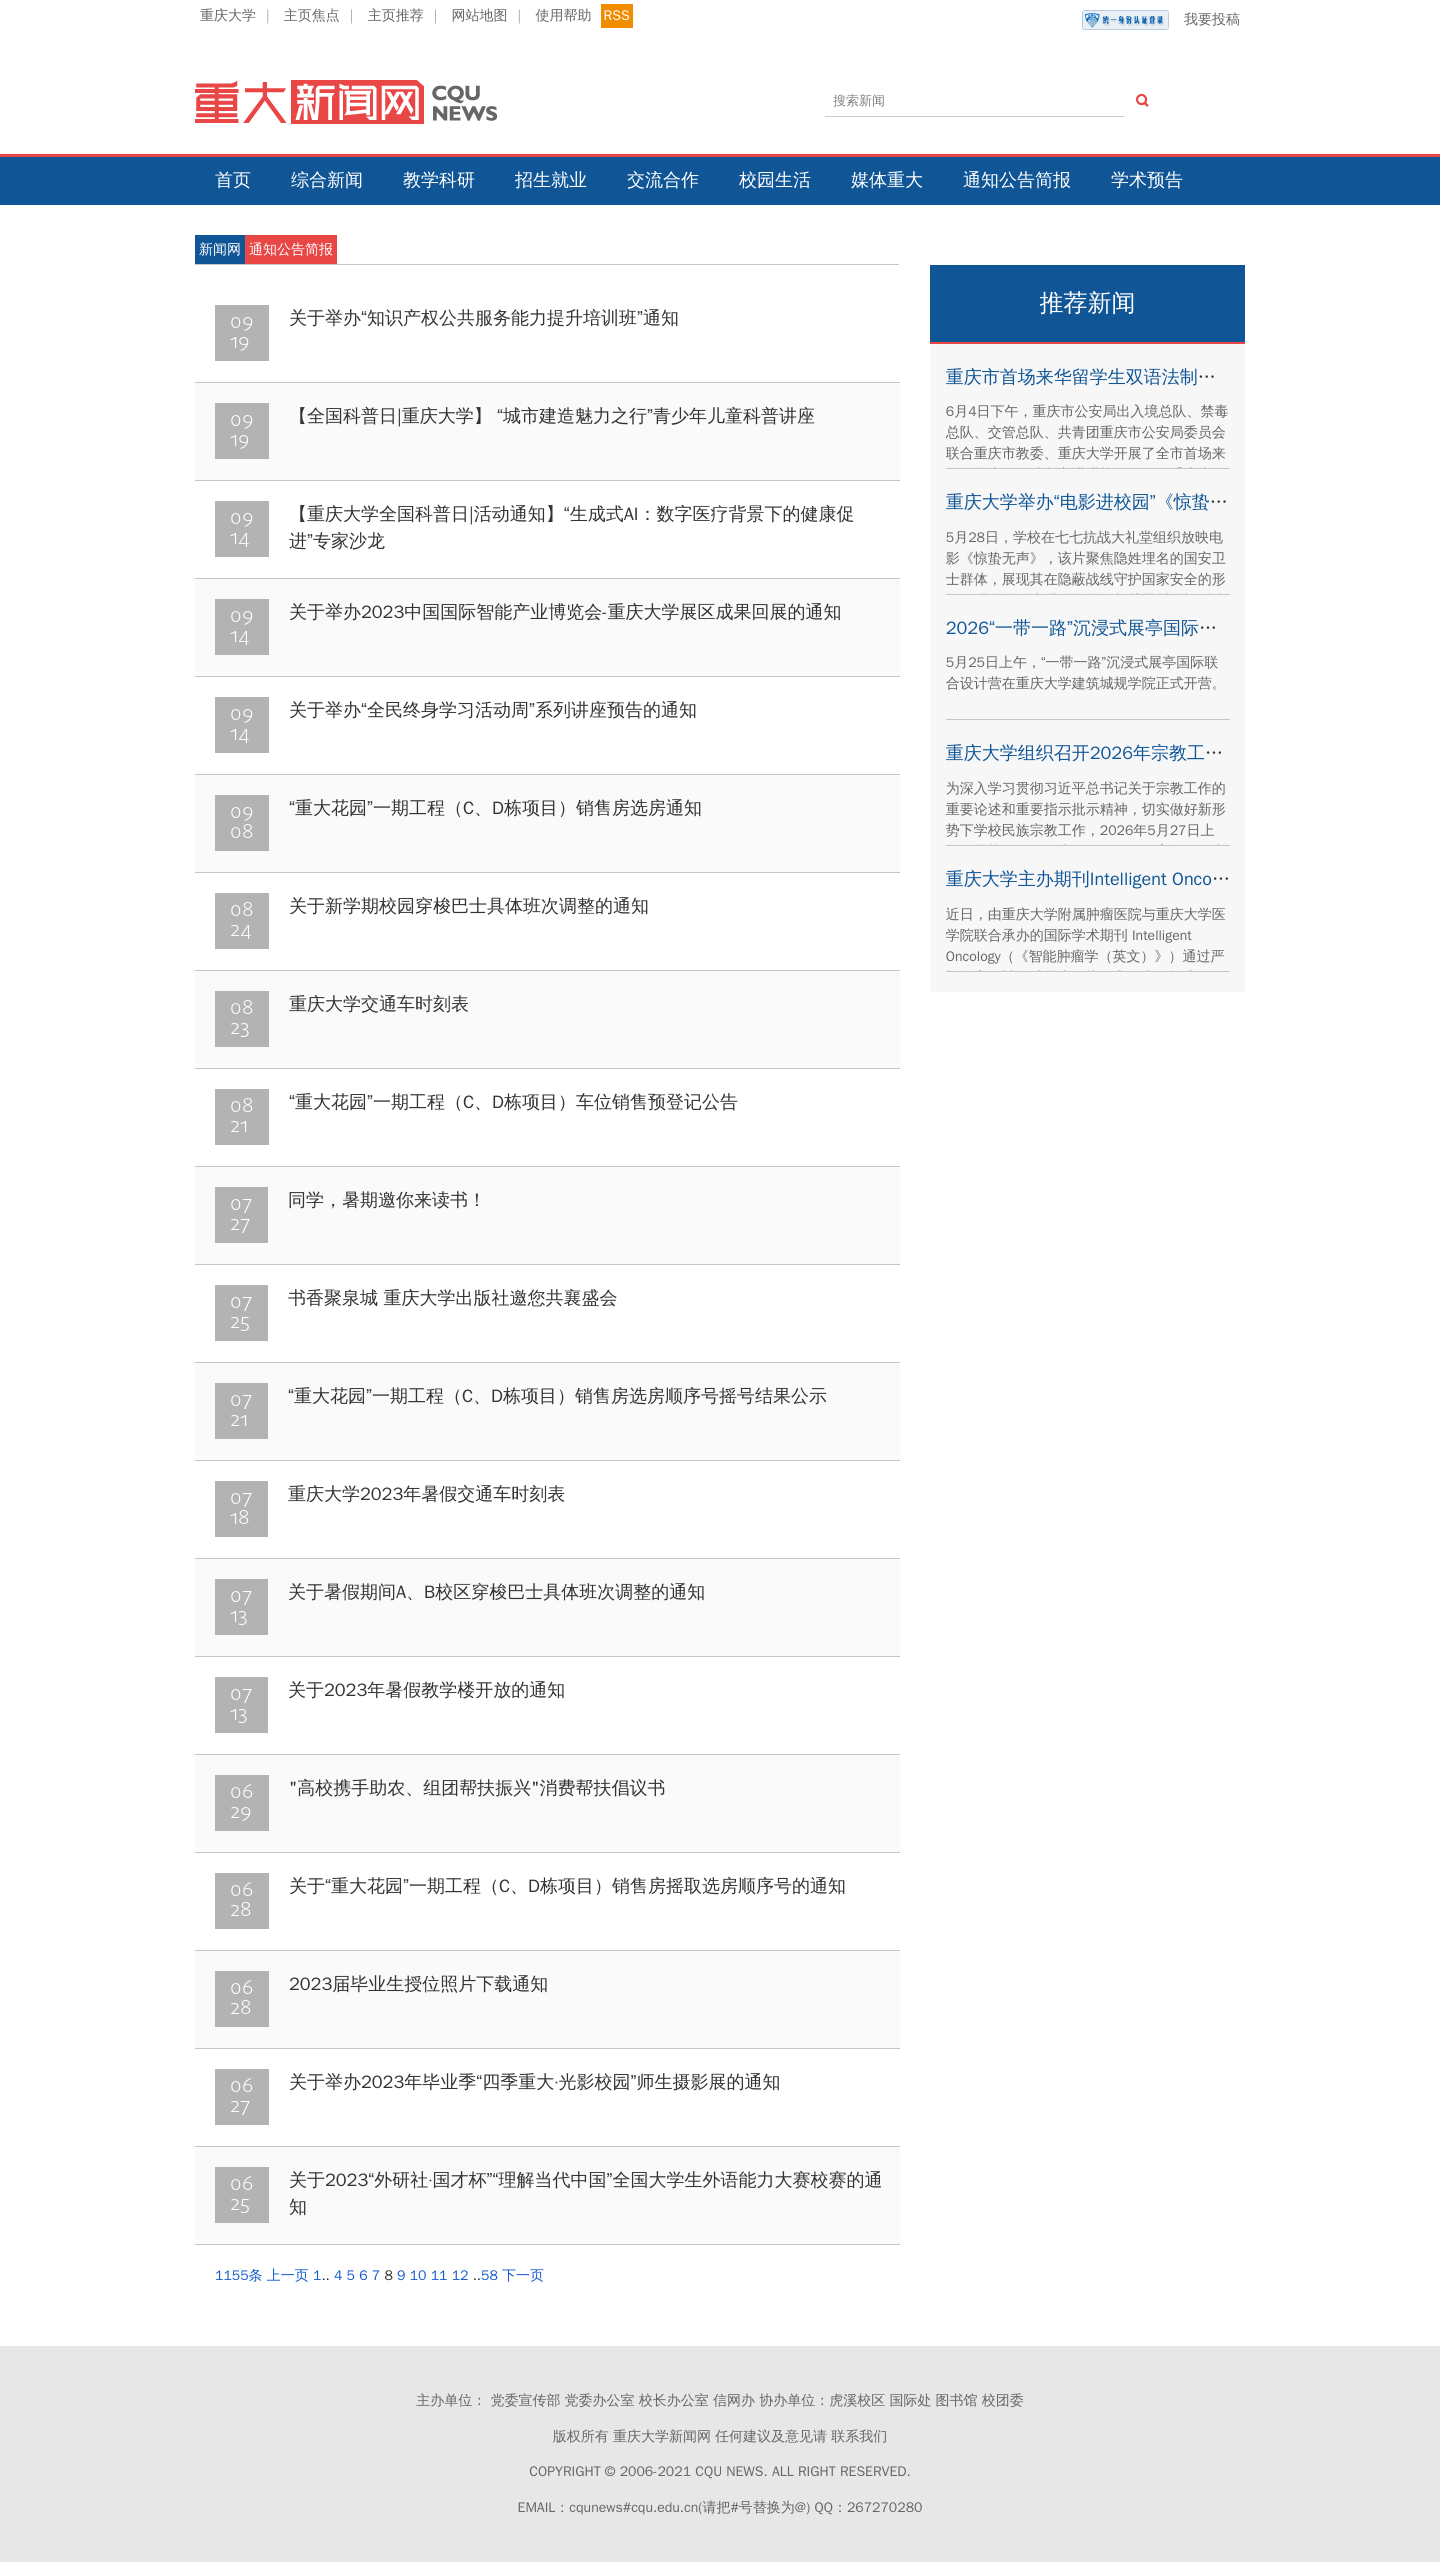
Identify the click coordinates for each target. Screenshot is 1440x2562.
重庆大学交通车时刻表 (379, 1004)
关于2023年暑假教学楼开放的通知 (426, 1690)
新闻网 (220, 249)
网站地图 (480, 15)
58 (489, 2275)
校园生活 (775, 180)
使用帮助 (563, 15)
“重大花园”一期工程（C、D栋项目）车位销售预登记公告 (513, 1102)
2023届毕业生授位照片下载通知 (418, 1984)
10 (418, 2275)
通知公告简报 (1017, 180)
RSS (617, 15)
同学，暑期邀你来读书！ (387, 1200)
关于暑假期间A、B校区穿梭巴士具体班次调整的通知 (496, 1592)
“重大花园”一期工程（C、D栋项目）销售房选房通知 (495, 808)
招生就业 (551, 180)
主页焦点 (312, 15)
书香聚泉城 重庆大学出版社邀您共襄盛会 (452, 1298)
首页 (233, 180)
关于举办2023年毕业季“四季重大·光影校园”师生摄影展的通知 (534, 2082)
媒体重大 (887, 180)
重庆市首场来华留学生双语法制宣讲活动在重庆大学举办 (1171, 377)
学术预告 (1147, 180)
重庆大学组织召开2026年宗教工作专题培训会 (1129, 753)
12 (460, 2275)
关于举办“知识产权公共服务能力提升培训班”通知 (484, 318)
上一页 (288, 2275)
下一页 (523, 2275)
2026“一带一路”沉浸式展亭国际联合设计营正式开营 (1153, 628)
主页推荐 (396, 15)
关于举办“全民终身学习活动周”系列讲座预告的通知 (493, 710)
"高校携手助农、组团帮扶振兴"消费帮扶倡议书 (477, 1788)
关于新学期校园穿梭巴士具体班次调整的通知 (469, 906)
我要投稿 (1161, 20)
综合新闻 (327, 180)
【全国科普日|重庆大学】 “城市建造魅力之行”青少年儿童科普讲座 (552, 416)
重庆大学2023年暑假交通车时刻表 (426, 1494)
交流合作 (663, 180)
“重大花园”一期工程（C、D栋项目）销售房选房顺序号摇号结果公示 (557, 1396)
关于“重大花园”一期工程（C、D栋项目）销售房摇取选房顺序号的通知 (567, 1886)
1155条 (239, 2275)
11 (439, 2275)
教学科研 (439, 180)
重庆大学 (228, 15)
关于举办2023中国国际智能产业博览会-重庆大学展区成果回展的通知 (565, 612)
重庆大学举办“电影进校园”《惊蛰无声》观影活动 (1141, 502)
